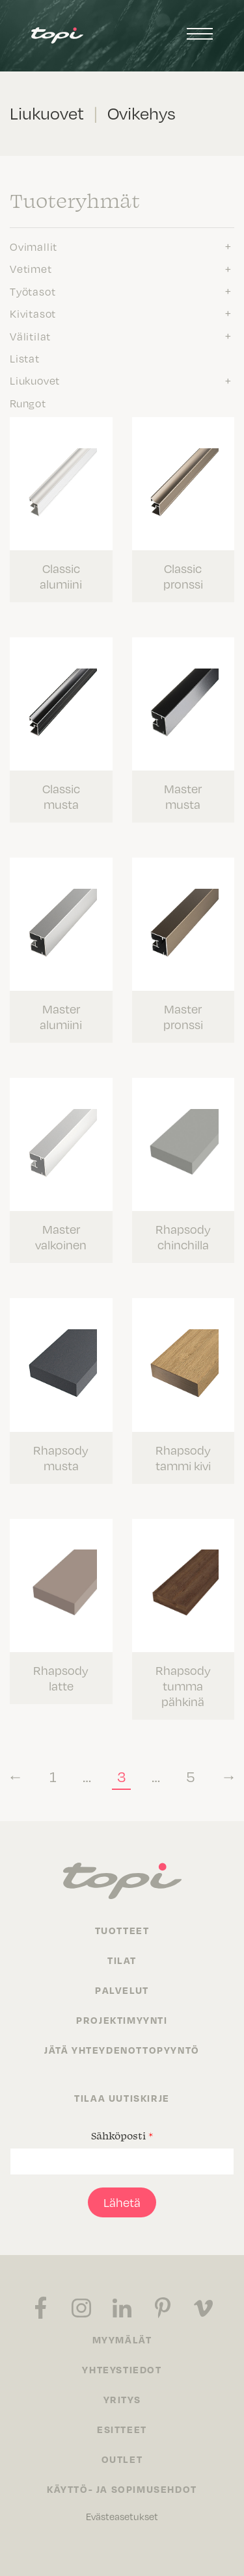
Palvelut (122, 1990)
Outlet (122, 2459)
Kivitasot (33, 313)
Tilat (122, 1960)
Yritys (122, 2399)
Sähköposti (122, 2135)
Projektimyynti (121, 2020)
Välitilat (30, 336)
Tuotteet (122, 1930)
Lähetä (122, 2202)
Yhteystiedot (121, 2369)
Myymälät (122, 2339)
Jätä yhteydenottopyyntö (122, 2050)
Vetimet (31, 268)
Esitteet (122, 2429)
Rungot (28, 403)
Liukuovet (35, 380)
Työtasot (32, 291)
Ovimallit (33, 246)
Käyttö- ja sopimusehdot (122, 2489)
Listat (25, 358)
